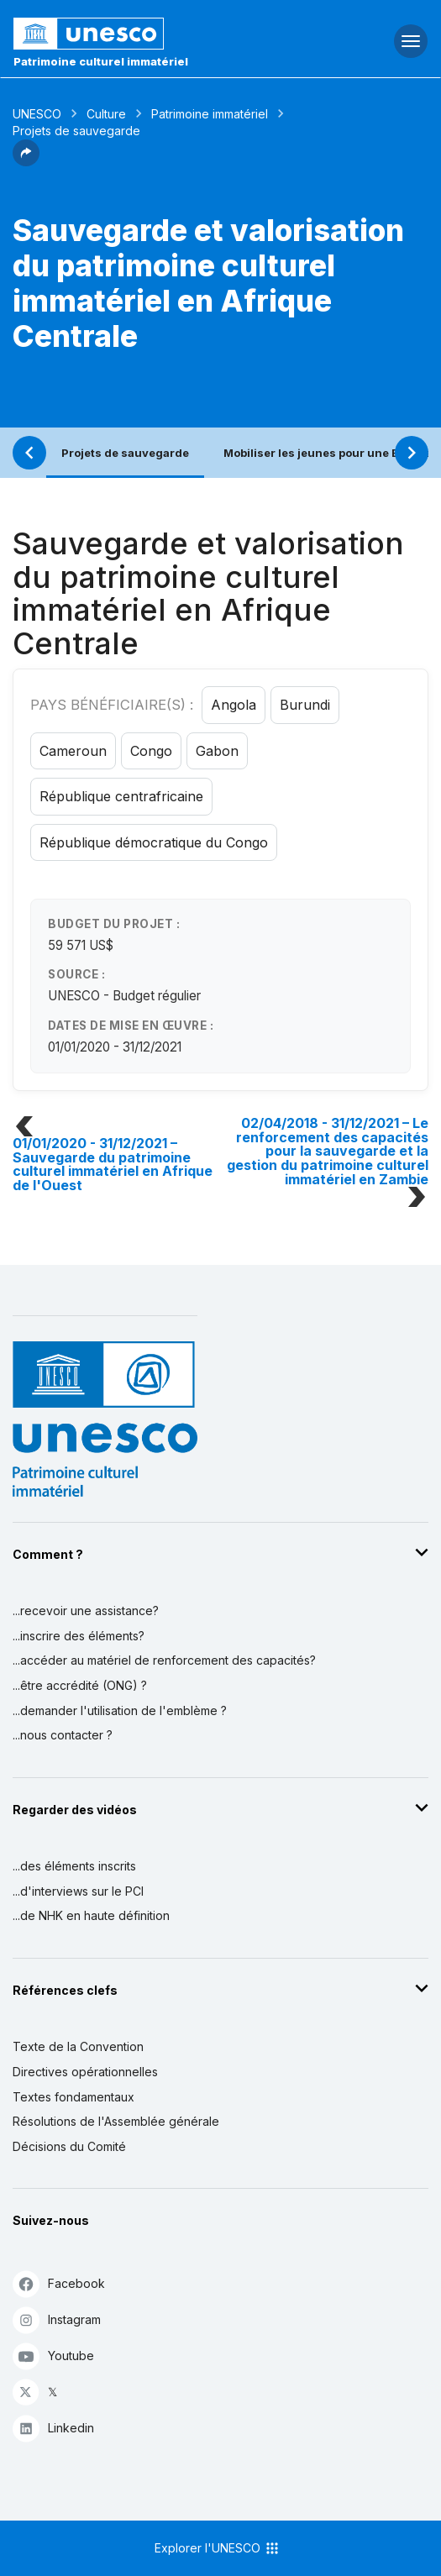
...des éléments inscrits (74, 1866)
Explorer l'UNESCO (218, 2548)
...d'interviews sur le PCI (78, 1891)
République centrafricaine (121, 796)
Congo (151, 750)
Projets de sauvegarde (125, 452)
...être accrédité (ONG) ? (80, 1685)
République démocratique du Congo (153, 842)
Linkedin (53, 2428)
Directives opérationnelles (85, 2071)
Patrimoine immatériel (209, 114)
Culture (106, 114)
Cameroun (73, 750)
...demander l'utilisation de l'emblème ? (120, 1710)
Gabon (217, 750)
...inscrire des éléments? (78, 1636)
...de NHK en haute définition (91, 1915)
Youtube (53, 2356)
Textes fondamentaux (73, 2097)
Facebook (59, 2283)
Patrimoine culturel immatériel (100, 61)
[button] (26, 161)
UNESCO (37, 114)
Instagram (57, 2319)
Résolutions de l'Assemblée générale (116, 2121)
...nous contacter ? (63, 1735)
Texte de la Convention (78, 2046)
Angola (233, 704)
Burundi (305, 704)
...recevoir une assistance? (86, 1610)
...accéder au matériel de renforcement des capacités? (164, 1660)
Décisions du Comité (69, 2146)
